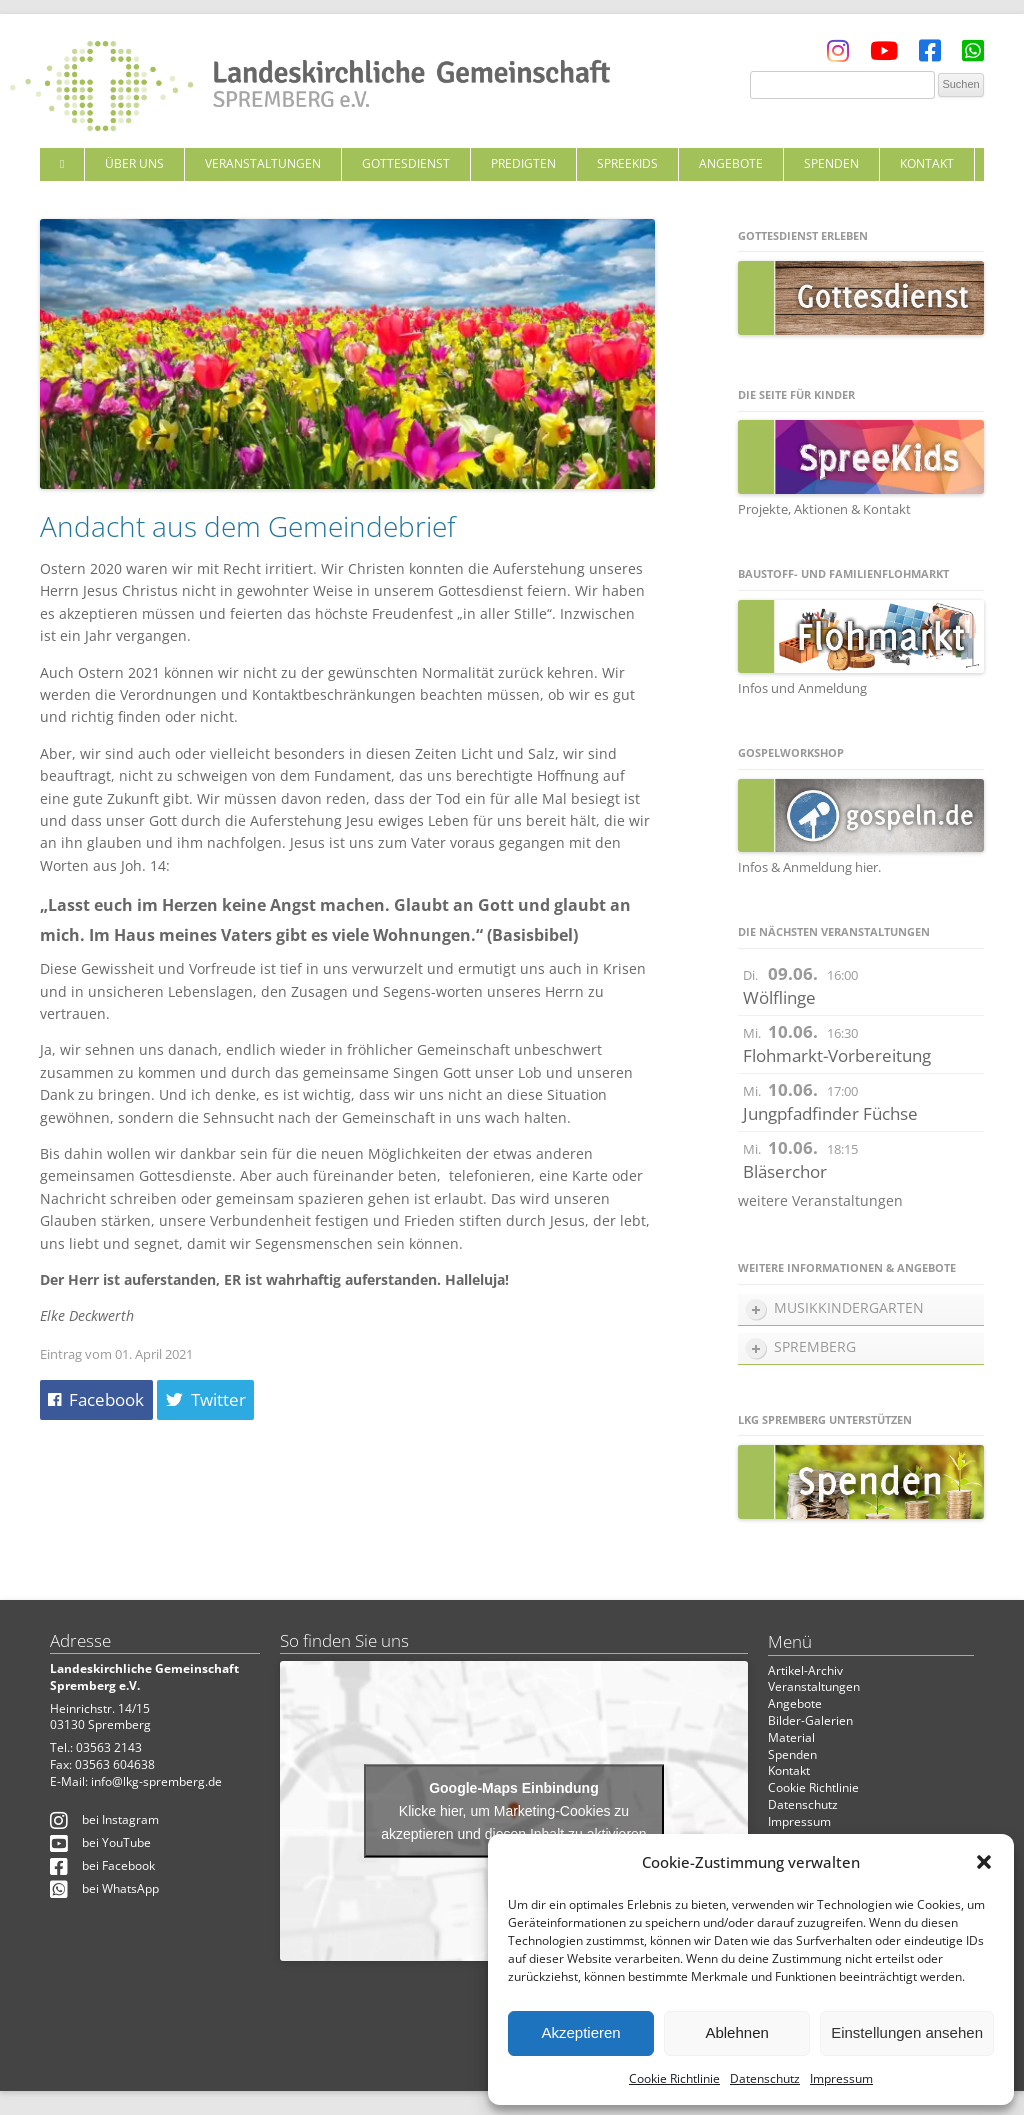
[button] (984, 1862)
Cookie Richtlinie (674, 2078)
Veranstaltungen (263, 163)
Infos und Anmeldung (802, 688)
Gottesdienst (406, 163)
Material (791, 1737)
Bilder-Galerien (810, 1720)
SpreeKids (627, 163)
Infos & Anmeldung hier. (809, 867)
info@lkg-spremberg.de (156, 1781)
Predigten (523, 163)
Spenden (831, 163)
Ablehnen (736, 2032)
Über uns (134, 163)
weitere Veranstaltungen (820, 1200)
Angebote (731, 163)
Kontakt (927, 163)
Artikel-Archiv (805, 1670)
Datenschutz (765, 2078)
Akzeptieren (580, 2032)
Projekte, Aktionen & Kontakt (824, 509)
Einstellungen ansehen (907, 2032)
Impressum (841, 2078)
